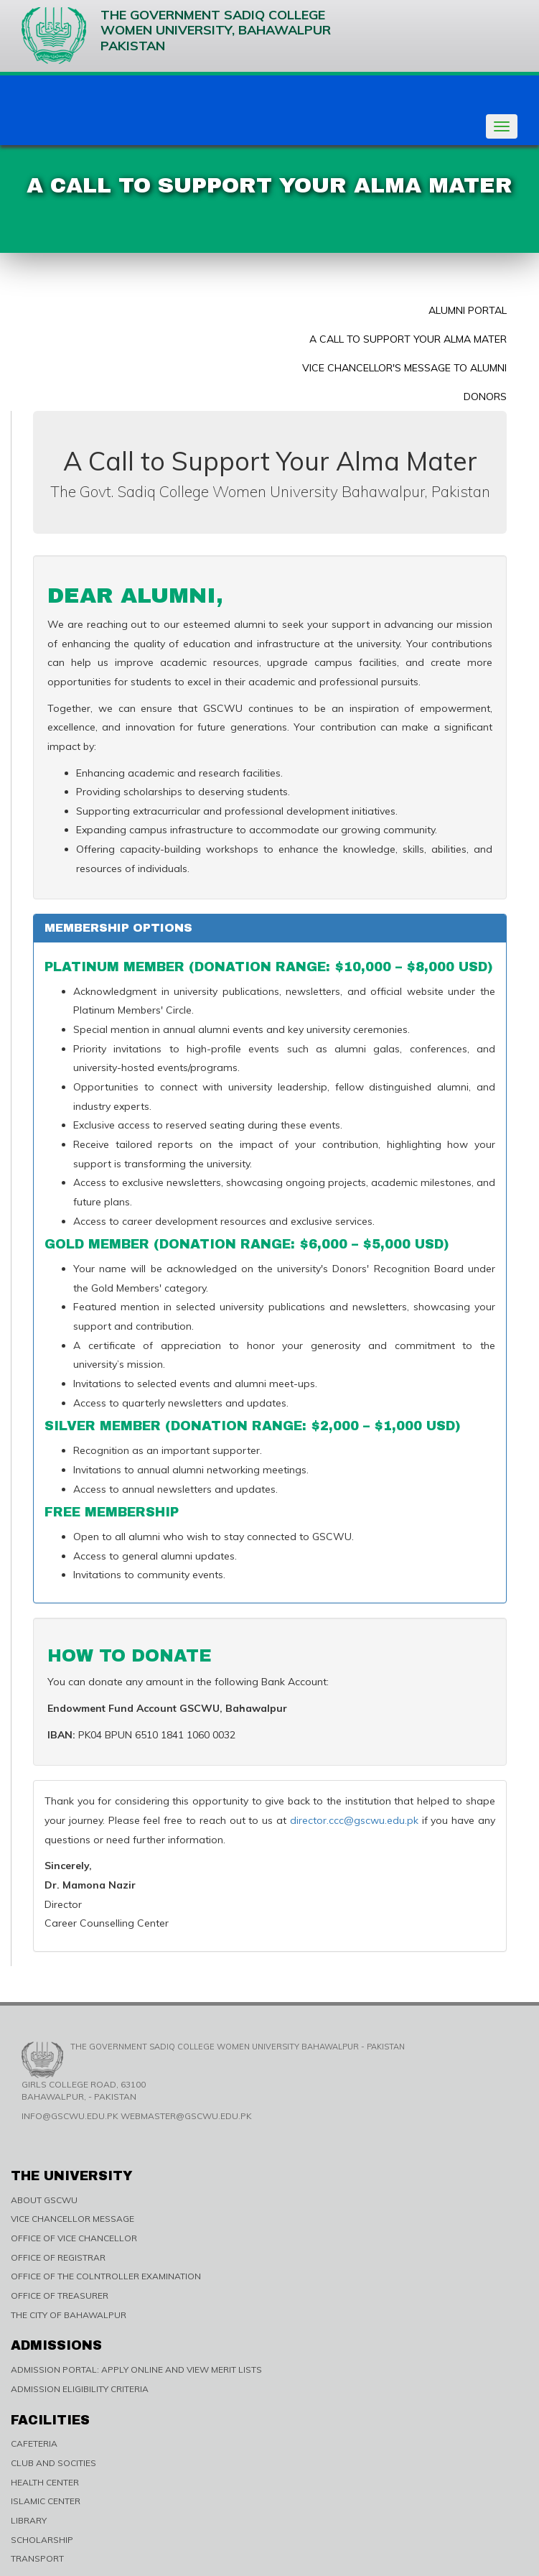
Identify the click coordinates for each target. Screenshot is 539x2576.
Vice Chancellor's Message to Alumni (404, 367)
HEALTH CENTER (45, 2482)
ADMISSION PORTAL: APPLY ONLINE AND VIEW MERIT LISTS (136, 2369)
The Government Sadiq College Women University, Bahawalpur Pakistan (176, 35)
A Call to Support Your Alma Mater (408, 339)
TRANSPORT (37, 2558)
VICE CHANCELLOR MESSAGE (72, 2218)
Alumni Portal (467, 310)
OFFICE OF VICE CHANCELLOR (74, 2238)
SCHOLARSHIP (42, 2539)
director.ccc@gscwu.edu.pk (354, 1820)
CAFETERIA (34, 2443)
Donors (485, 396)
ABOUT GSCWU (44, 2200)
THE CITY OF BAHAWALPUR (68, 2314)
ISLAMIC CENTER (45, 2501)
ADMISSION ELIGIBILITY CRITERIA (80, 2388)
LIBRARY (29, 2520)
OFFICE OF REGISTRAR (58, 2257)
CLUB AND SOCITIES (53, 2462)
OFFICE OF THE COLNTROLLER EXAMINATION (106, 2276)
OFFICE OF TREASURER (59, 2295)
